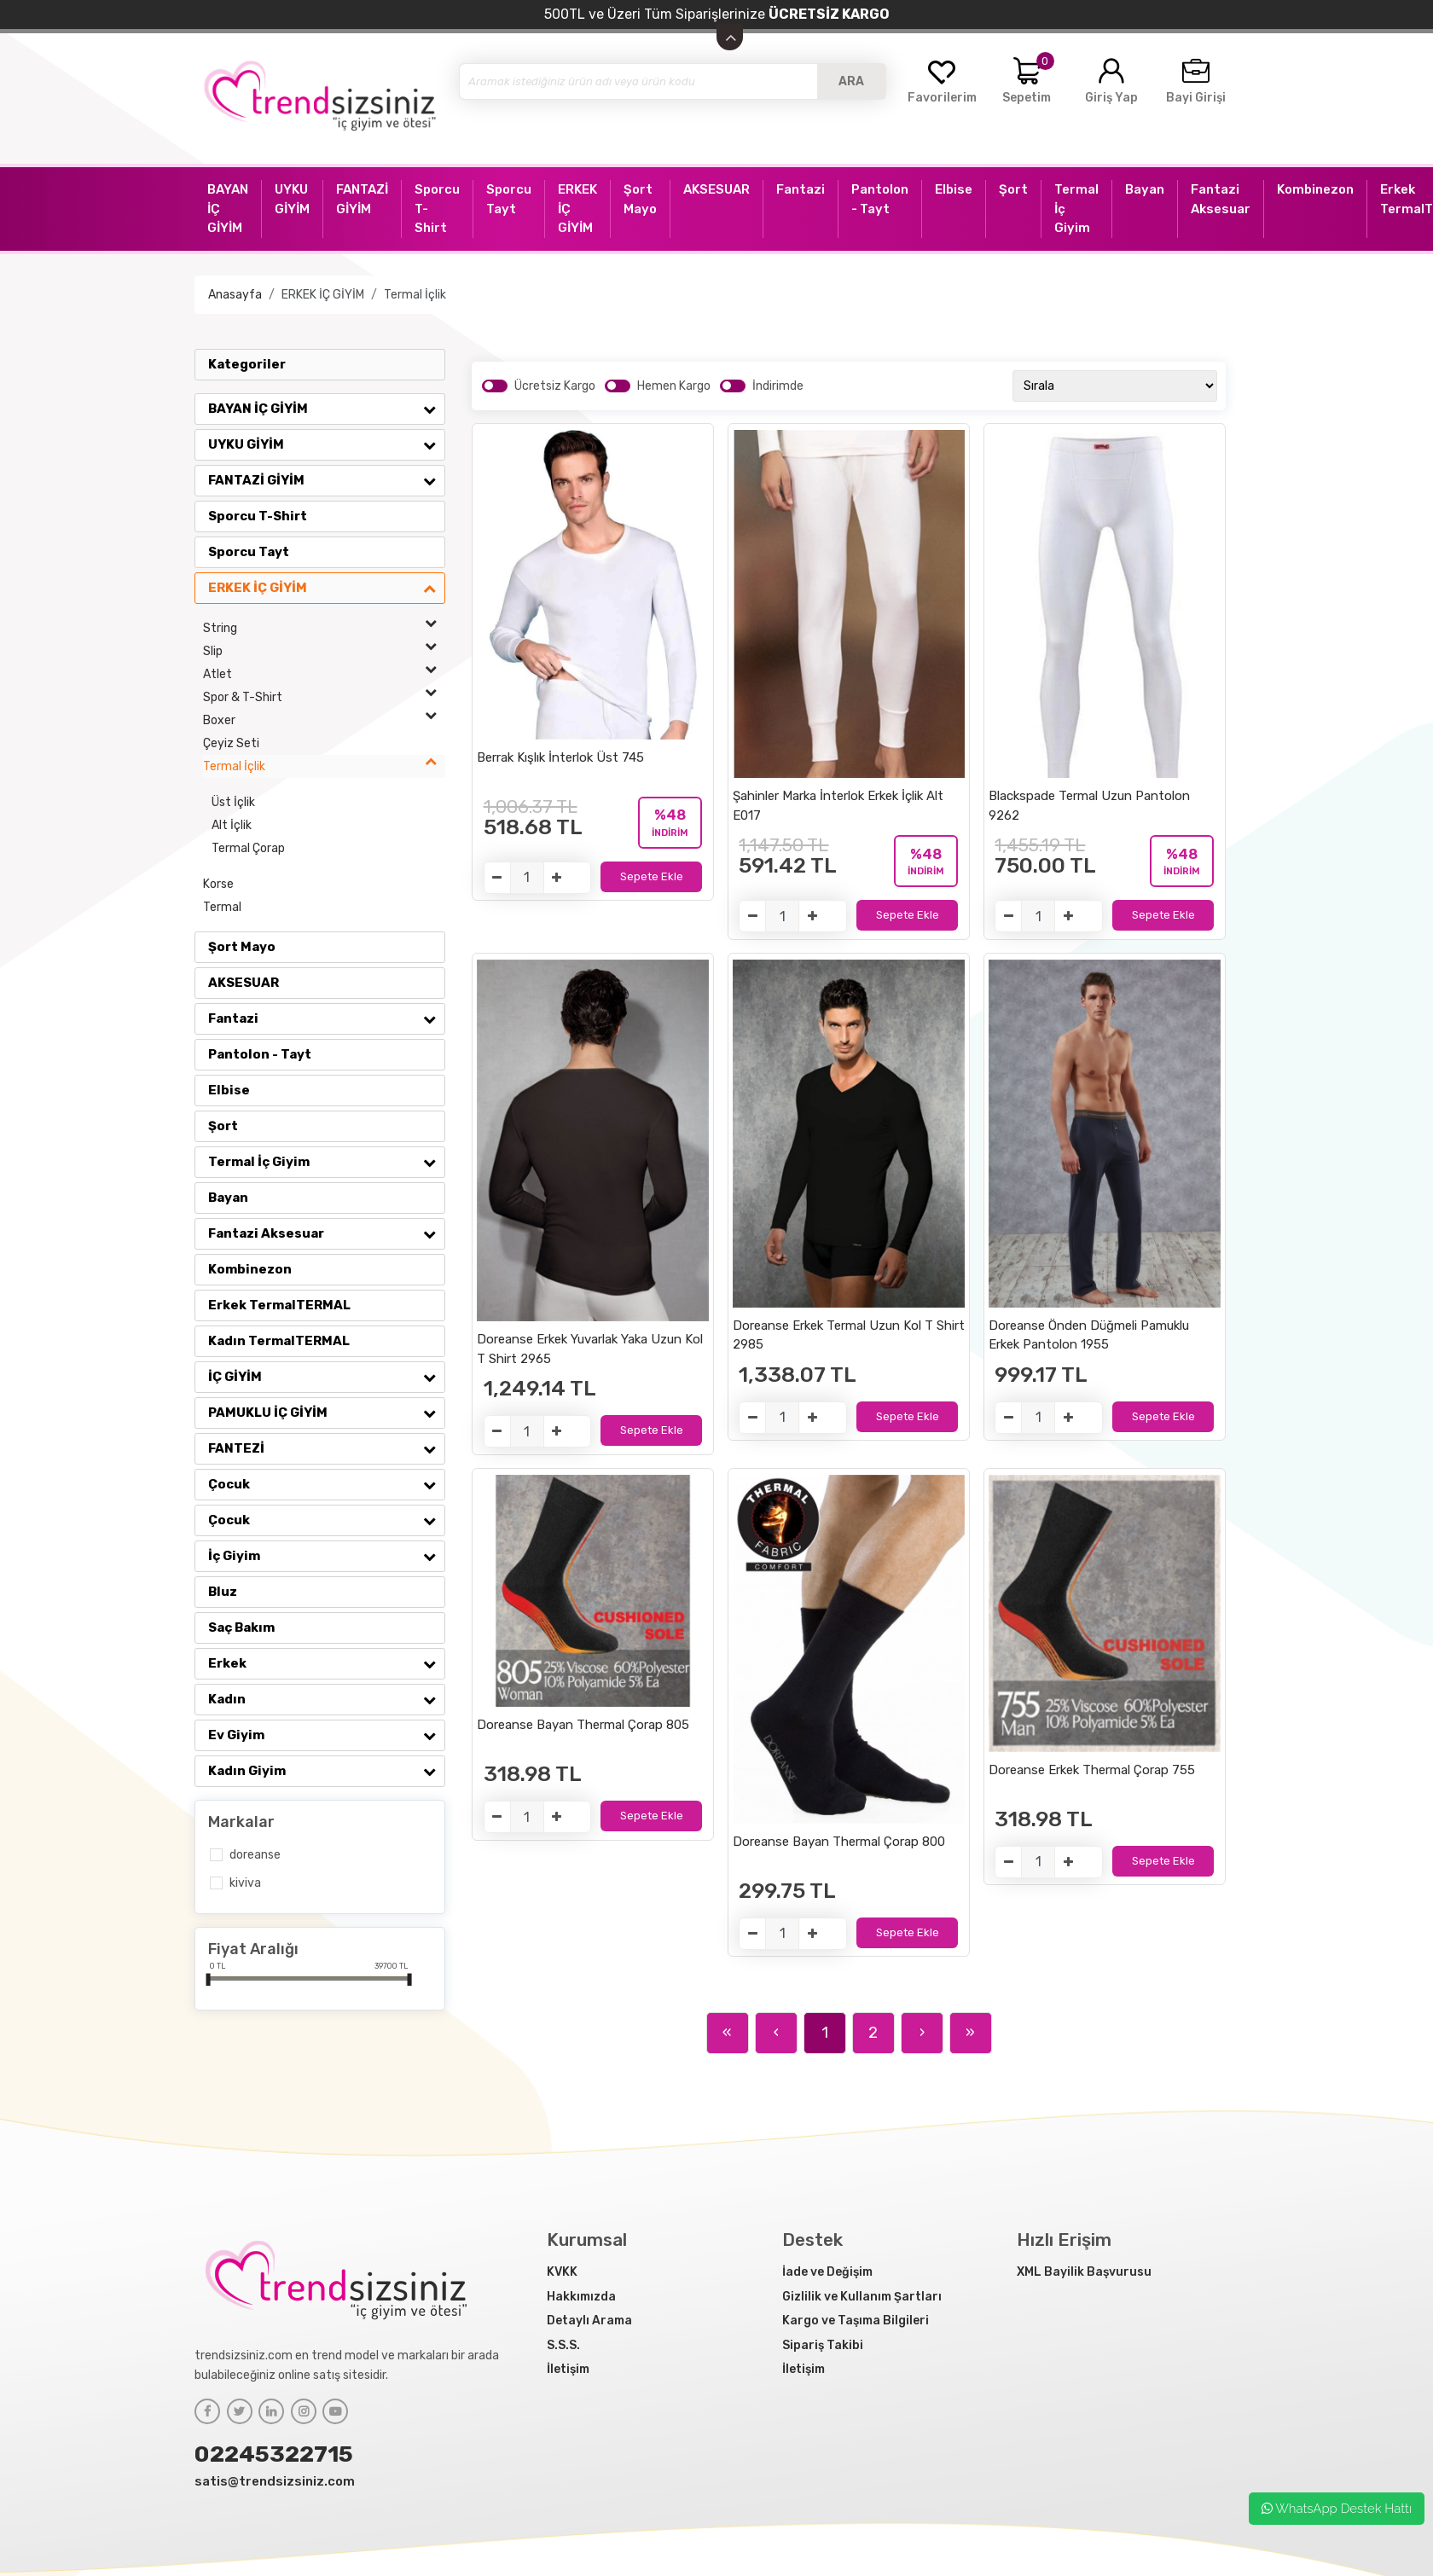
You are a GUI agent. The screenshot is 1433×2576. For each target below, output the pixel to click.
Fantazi (326, 1018)
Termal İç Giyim (326, 1161)
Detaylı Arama (589, 2320)
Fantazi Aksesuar (326, 1233)
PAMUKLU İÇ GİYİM (326, 1412)
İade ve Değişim (827, 2272)
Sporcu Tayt (248, 552)
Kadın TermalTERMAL (279, 1341)
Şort (223, 1126)
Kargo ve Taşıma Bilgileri (855, 2320)
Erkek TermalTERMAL (279, 1305)
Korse (218, 884)
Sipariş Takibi (822, 2345)
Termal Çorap (248, 848)
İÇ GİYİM (326, 1376)
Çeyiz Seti (231, 743)
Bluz (222, 1591)
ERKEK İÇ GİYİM (322, 294)
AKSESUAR (243, 982)
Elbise (229, 1090)
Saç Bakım (241, 1627)
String (324, 628)
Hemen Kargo (674, 386)
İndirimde (778, 386)
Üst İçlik (233, 802)
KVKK (562, 2272)
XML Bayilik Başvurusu (1084, 2272)
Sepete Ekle (651, 876)
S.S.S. (563, 2345)
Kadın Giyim (326, 1770)
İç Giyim (326, 1556)
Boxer (324, 720)
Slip (324, 651)
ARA (851, 81)
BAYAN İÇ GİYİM (326, 408)
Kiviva (245, 1883)
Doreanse (255, 1855)
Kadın (326, 1699)
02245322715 (273, 2454)
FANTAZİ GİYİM (326, 480)
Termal (222, 907)
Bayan (228, 1197)
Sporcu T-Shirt (257, 516)
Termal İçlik (415, 294)
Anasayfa (235, 294)
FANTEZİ (326, 1448)
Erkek (326, 1663)
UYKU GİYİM (326, 444)
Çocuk (326, 1484)
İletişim (568, 2369)
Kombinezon (250, 1269)
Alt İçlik (232, 825)
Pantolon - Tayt (259, 1054)
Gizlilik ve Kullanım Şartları (862, 2296)
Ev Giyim (326, 1735)
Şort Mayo (242, 946)
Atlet (324, 674)
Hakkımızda (581, 2296)
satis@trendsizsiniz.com (274, 2481)
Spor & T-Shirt (324, 697)
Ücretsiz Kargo (554, 386)
